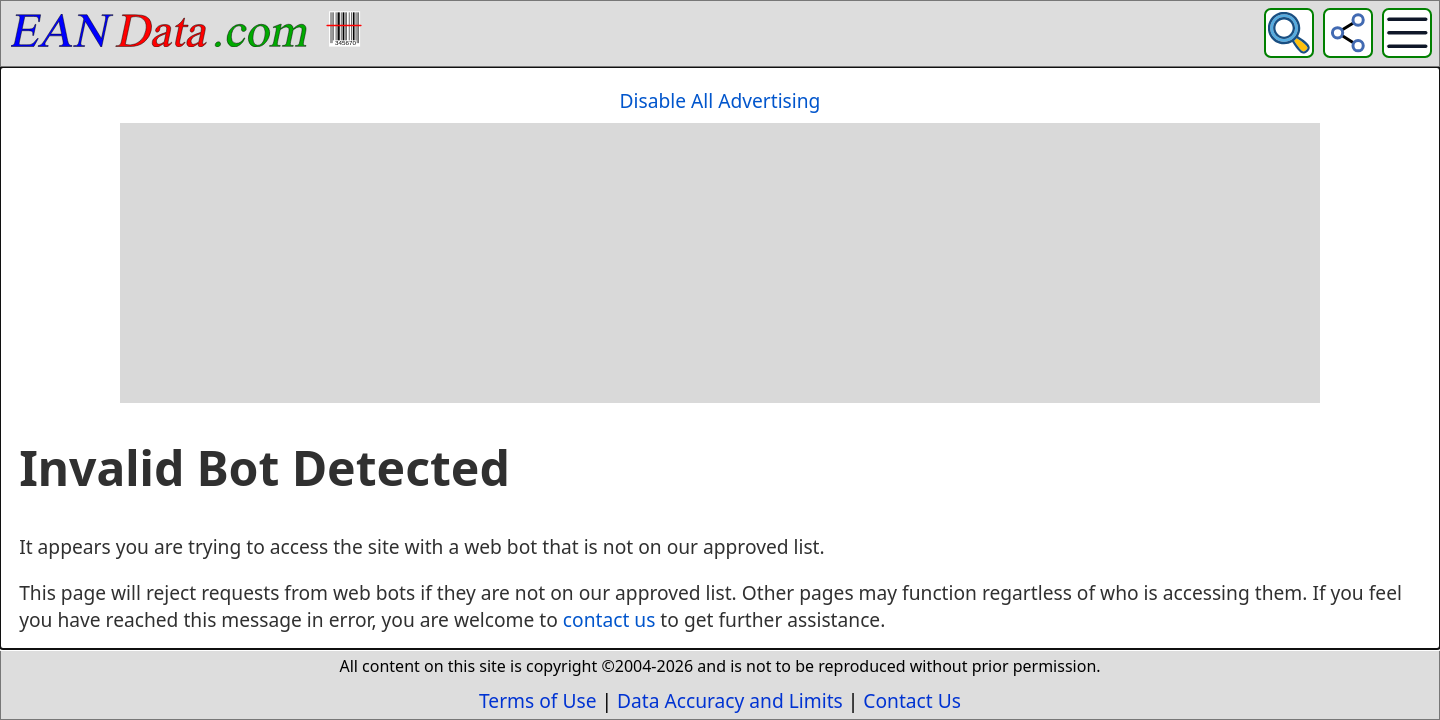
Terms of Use (537, 700)
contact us (609, 619)
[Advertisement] (720, 263)
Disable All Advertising (720, 100)
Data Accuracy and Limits (730, 700)
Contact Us (912, 700)
